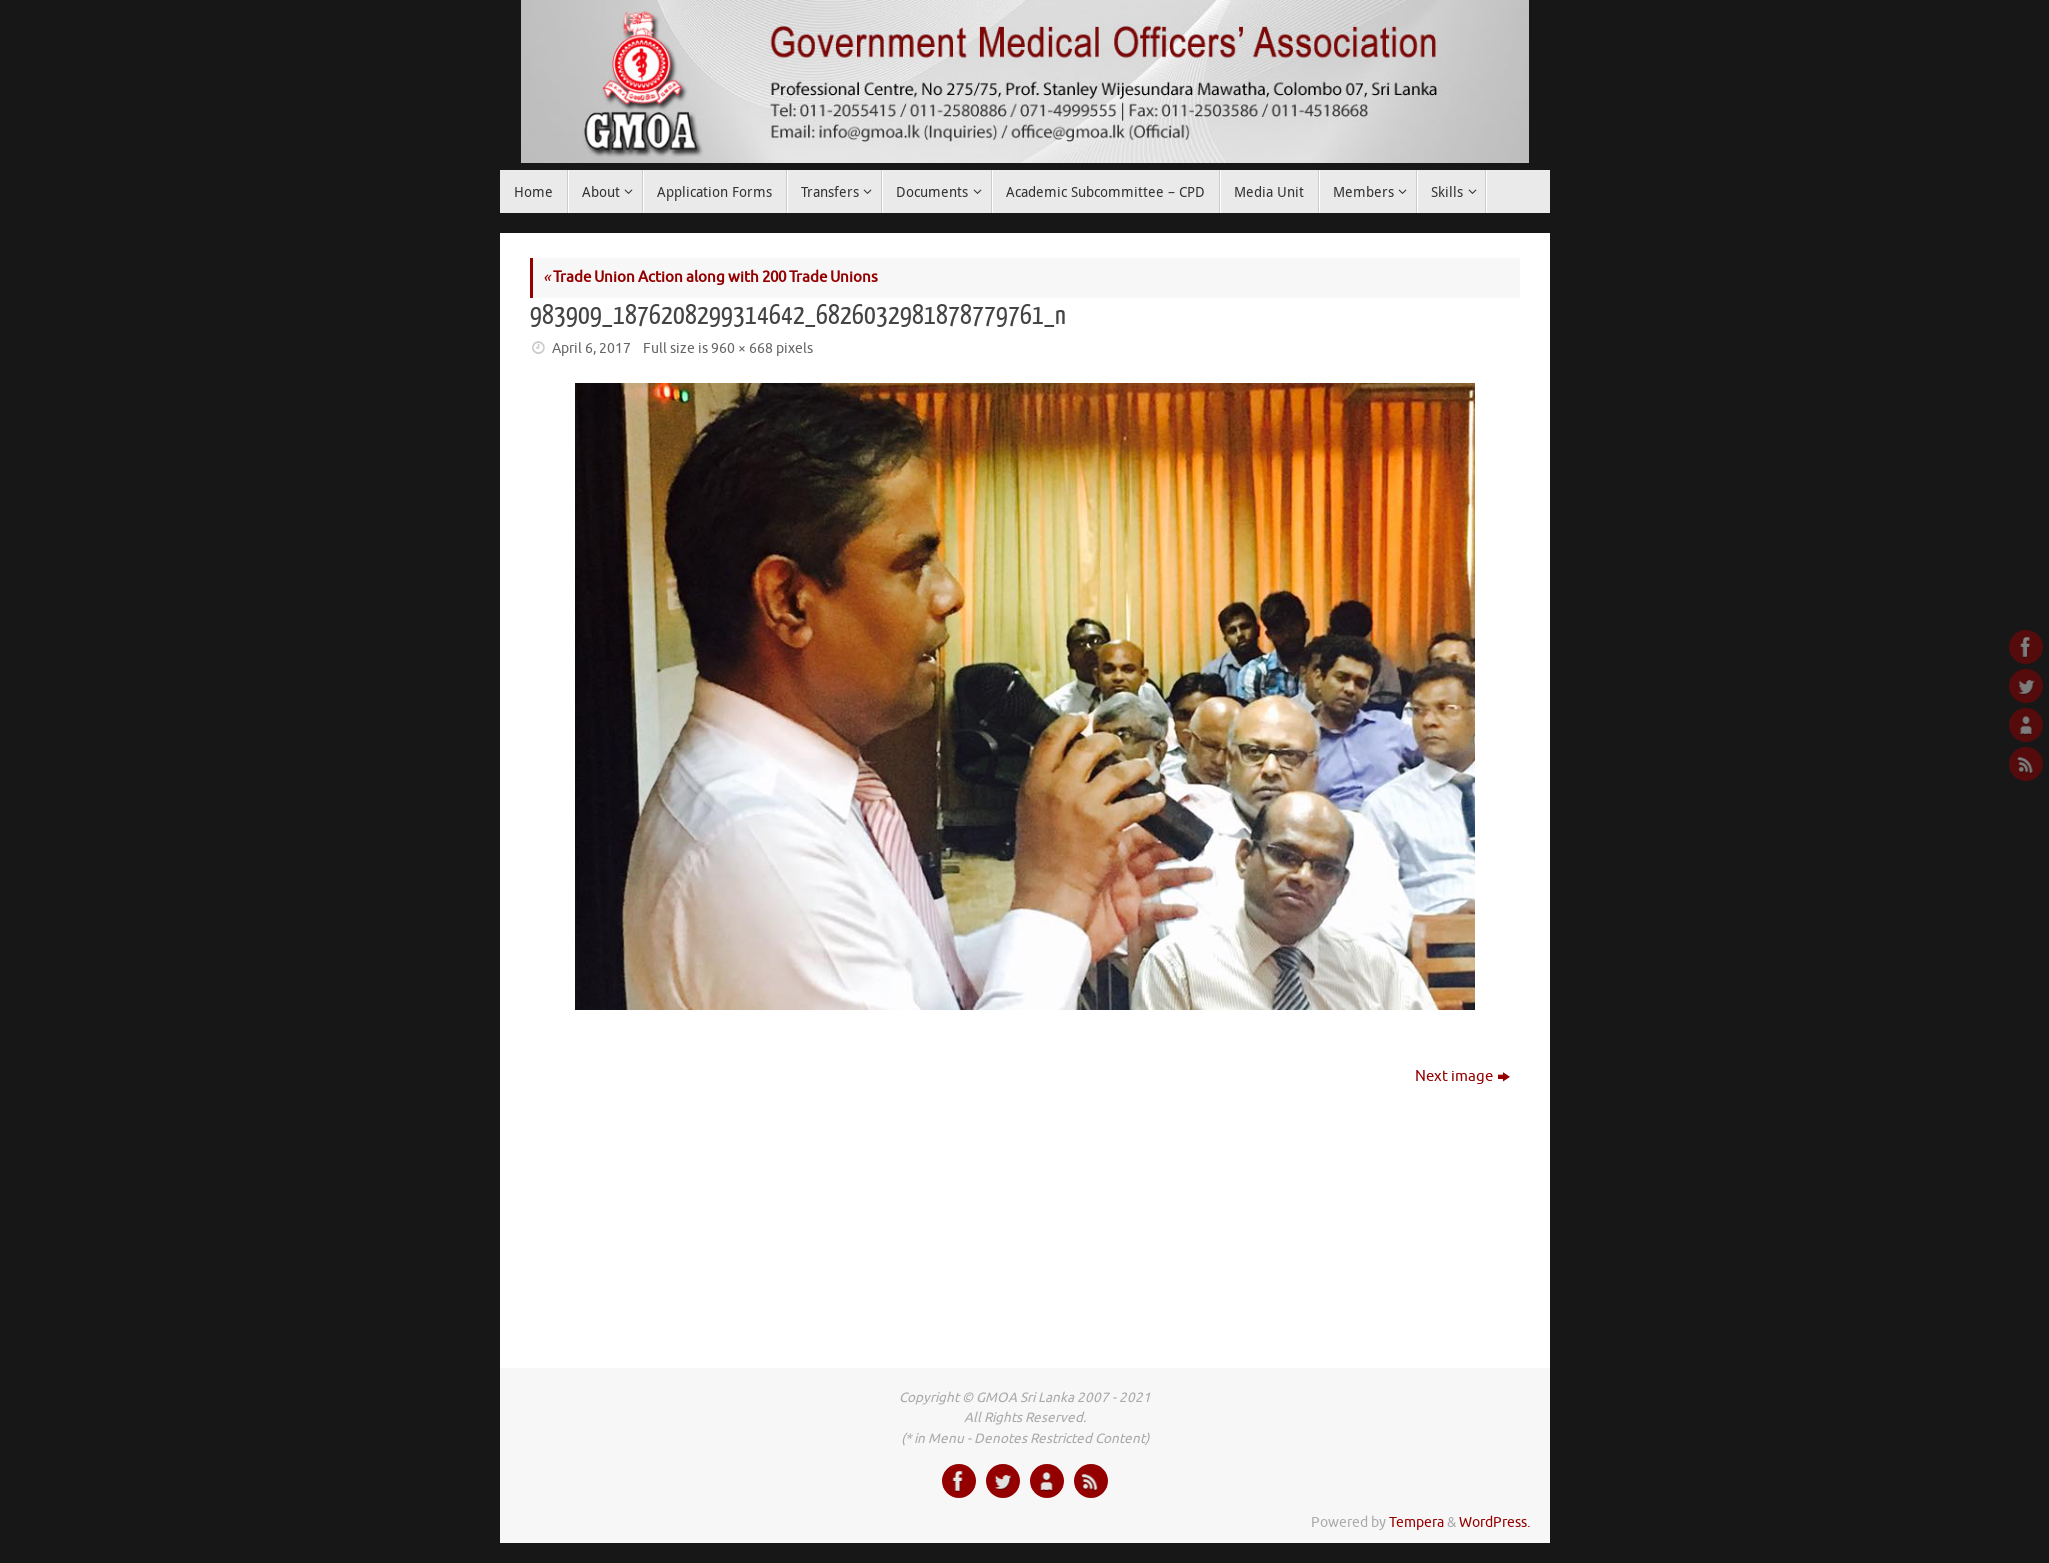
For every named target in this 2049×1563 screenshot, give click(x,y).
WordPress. (1494, 1522)
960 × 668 (742, 348)
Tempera (1416, 1522)
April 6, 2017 (591, 348)
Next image (1462, 1076)
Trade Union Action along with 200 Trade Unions (710, 277)
